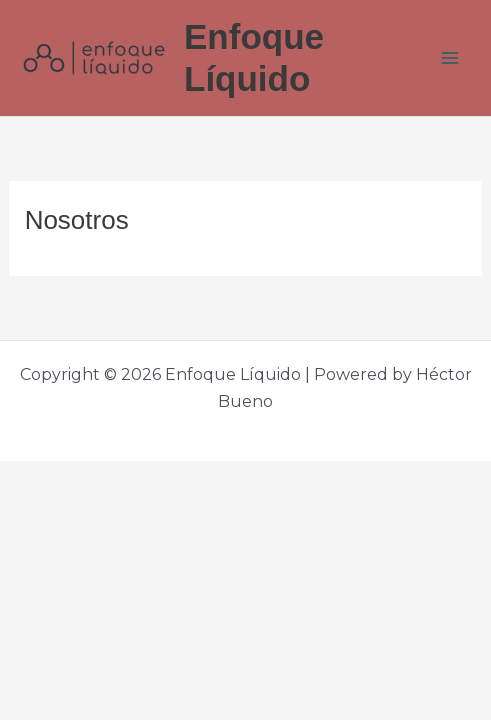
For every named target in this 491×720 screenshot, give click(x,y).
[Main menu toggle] (450, 58)
